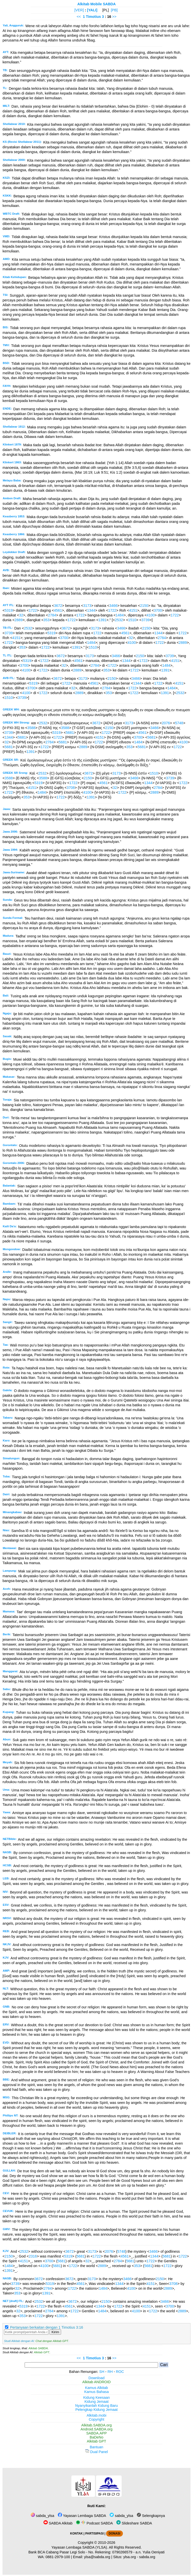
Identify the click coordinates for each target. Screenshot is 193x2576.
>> (114, 17)
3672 (58, 606)
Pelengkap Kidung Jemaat (96, 2410)
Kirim (55, 2332)
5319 (9, 610)
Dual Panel (96, 2452)
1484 (120, 615)
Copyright (96, 2419)
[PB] (114, 10)
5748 (179, 723)
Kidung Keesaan (96, 2398)
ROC (120, 2372)
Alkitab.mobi (96, 2415)
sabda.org (147, 2557)
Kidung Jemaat (96, 2402)
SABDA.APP (96, 2433)
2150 (144, 606)
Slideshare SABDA (134, 2523)
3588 (31, 728)
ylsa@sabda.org (97, 2557)
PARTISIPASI (94, 2533)
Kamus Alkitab (96, 2388)
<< (79, 17)
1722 (33, 610)
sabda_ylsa (42, 2516)
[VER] (79, 10)
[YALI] (92, 10)
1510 (132, 620)
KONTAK (76, 2533)
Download (96, 2378)
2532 (119, 620)
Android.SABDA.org (96, 2429)
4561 (58, 610)
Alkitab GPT (41, 2352)
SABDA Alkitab (57, 2523)
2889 (19, 620)
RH (110, 2372)
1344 (91, 610)
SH (101, 2372)
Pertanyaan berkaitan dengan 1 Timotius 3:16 (46, 2327)
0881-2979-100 (57, 2557)
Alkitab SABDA (38, 2348)
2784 (52, 615)
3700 (158, 610)
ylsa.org (129, 2557)
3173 (87, 606)
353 (46, 620)
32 (21, 615)
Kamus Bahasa (96, 2392)
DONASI (114, 2533)
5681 (70, 733)
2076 (166, 723)
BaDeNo (96, 2437)
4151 (133, 610)
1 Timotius (92, 17)
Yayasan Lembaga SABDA (82, 2516)
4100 (151, 615)
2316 (33, 2256)
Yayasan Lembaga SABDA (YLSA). (80, 2547)
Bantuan (96, 2447)
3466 (113, 606)
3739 (145, 620)
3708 (71, 788)
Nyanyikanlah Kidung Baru (96, 2406)
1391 (102, 620)
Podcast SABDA (94, 2523)
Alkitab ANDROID (96, 2382)
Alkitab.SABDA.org (96, 2425)
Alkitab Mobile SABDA (96, 4)
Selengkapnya (151, 2516)
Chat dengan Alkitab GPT (51, 2340)
